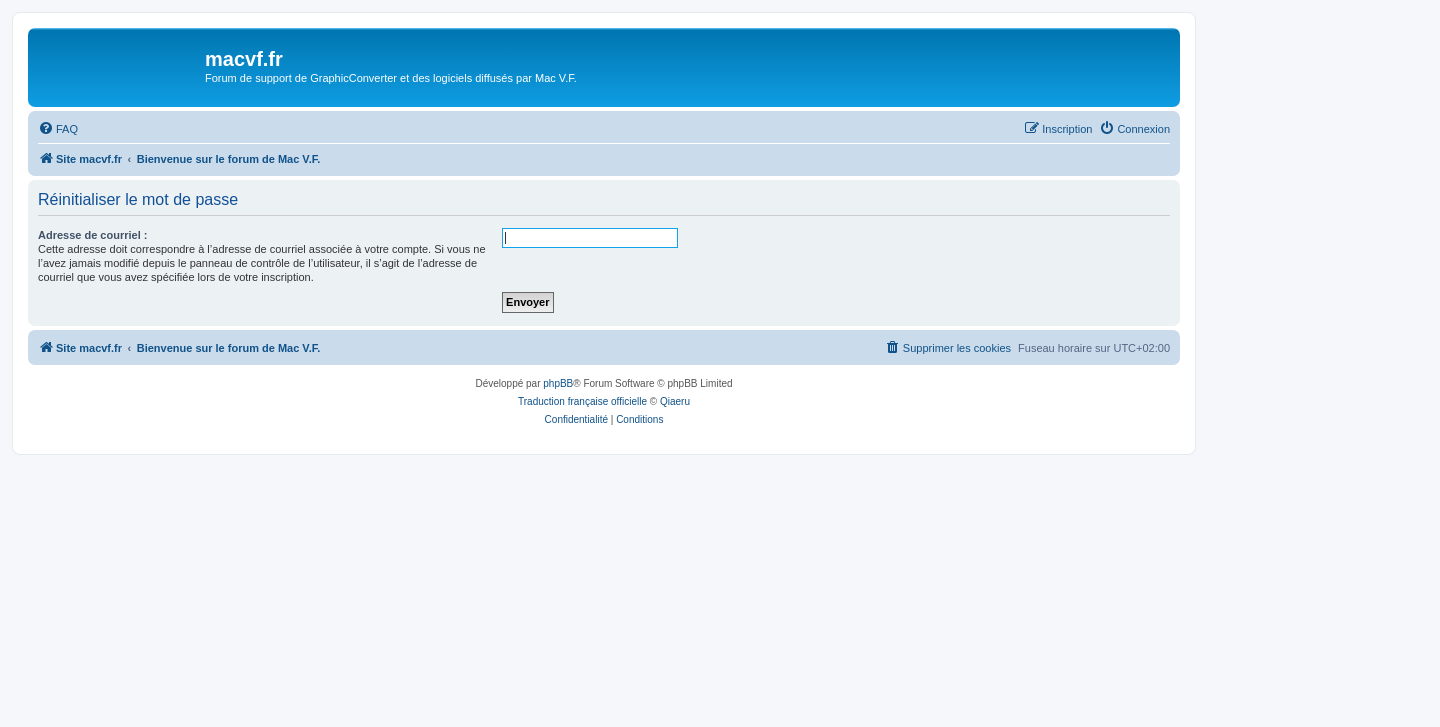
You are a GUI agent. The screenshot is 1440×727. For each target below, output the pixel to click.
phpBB (558, 383)
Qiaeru (675, 401)
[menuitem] (58, 129)
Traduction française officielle (582, 401)
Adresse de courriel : (92, 235)
